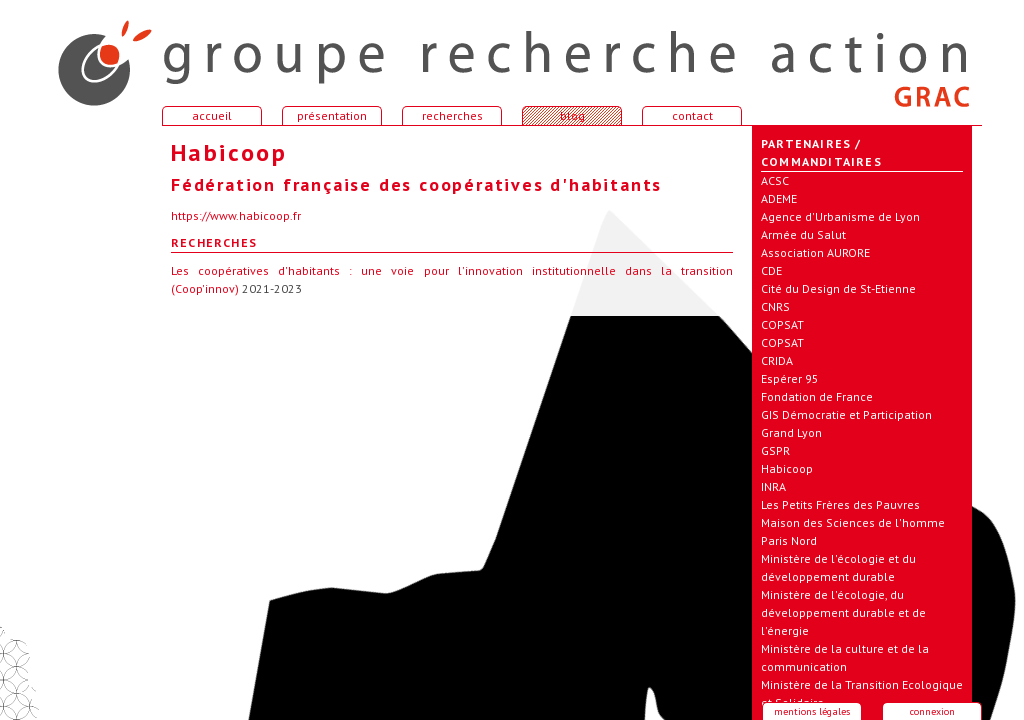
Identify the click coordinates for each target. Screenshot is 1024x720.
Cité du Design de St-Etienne (838, 288)
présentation (332, 115)
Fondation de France (817, 396)
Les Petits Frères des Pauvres (840, 504)
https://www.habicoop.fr (236, 215)
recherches (452, 115)
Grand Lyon (791, 432)
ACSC (775, 180)
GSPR (775, 450)
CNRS (775, 306)
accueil (92, 54)
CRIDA (777, 360)
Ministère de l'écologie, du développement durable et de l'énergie (843, 612)
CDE (771, 270)
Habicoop (787, 468)
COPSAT (782, 324)
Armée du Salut (803, 234)
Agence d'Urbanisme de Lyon (840, 216)
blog (572, 115)
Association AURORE (815, 252)
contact (692, 115)
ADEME (779, 198)
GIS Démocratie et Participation (846, 414)
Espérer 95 (790, 378)
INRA (773, 486)
